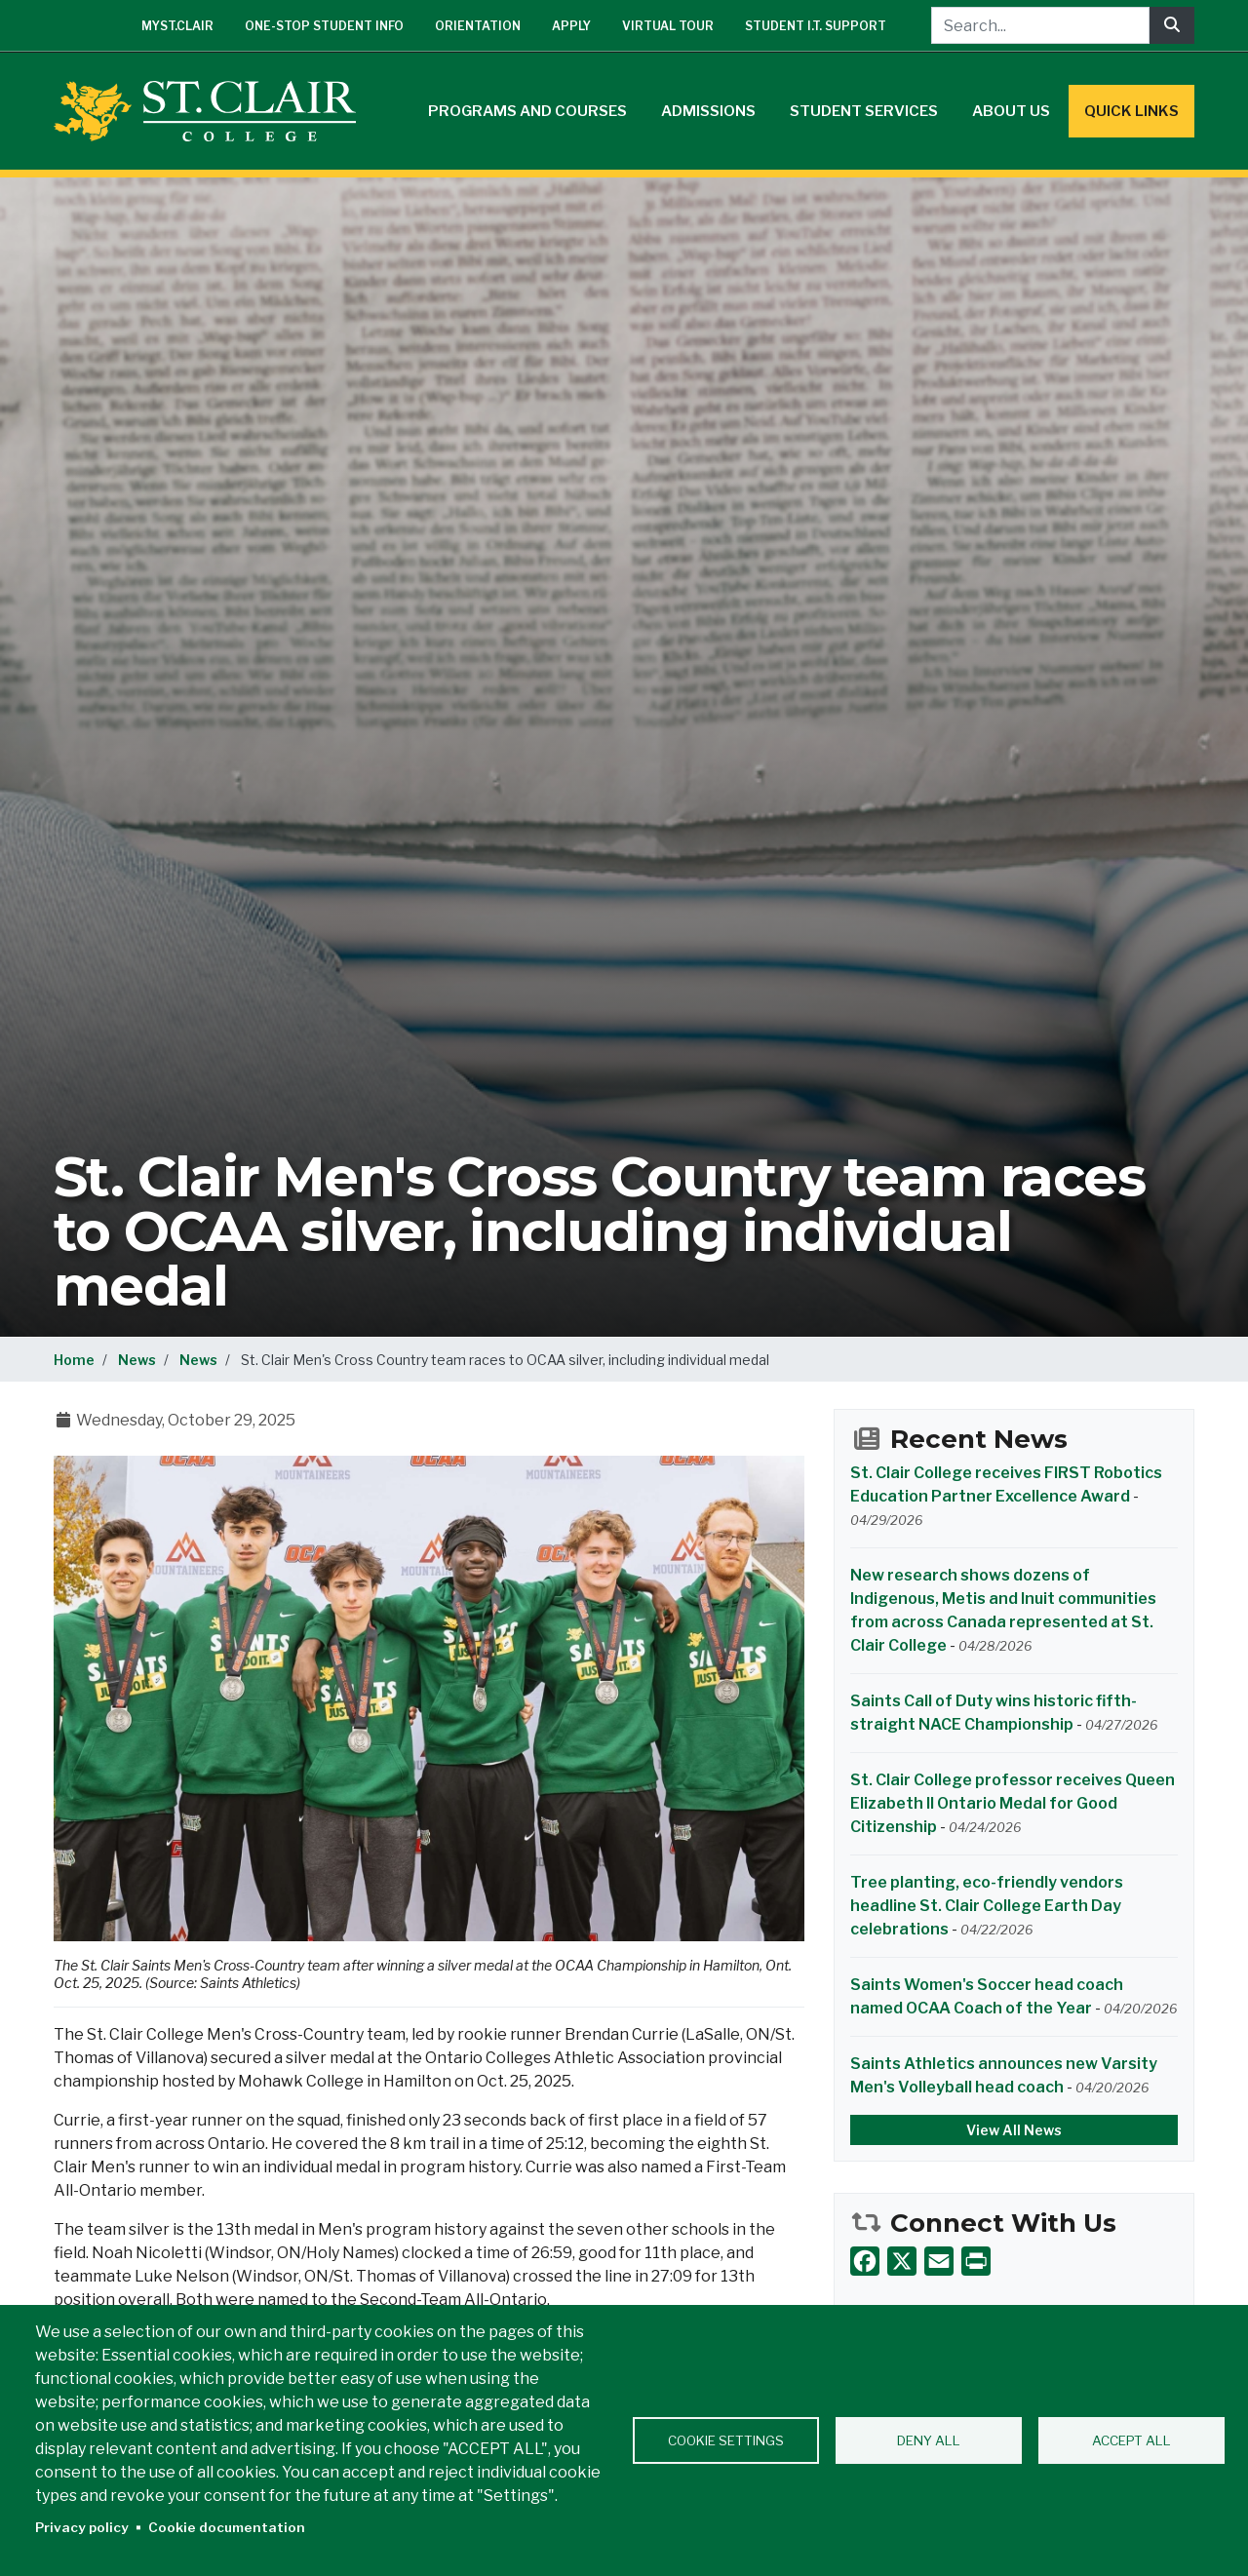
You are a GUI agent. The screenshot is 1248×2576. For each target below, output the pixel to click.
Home (74, 1359)
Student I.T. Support (815, 26)
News (137, 1359)
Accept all (1131, 2440)
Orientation (478, 26)
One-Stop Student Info (324, 26)
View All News (1014, 2130)
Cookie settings (726, 2440)
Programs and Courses (527, 111)
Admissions (708, 111)
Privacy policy (82, 2527)
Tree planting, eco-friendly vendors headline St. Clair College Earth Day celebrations (986, 1905)
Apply (571, 26)
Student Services (864, 111)
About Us (1011, 111)
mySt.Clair (177, 26)
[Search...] (1040, 25)
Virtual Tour (668, 26)
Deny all (928, 2440)
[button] (429, 1698)
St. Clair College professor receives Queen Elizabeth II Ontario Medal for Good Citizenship (1012, 1803)
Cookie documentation (226, 2527)
